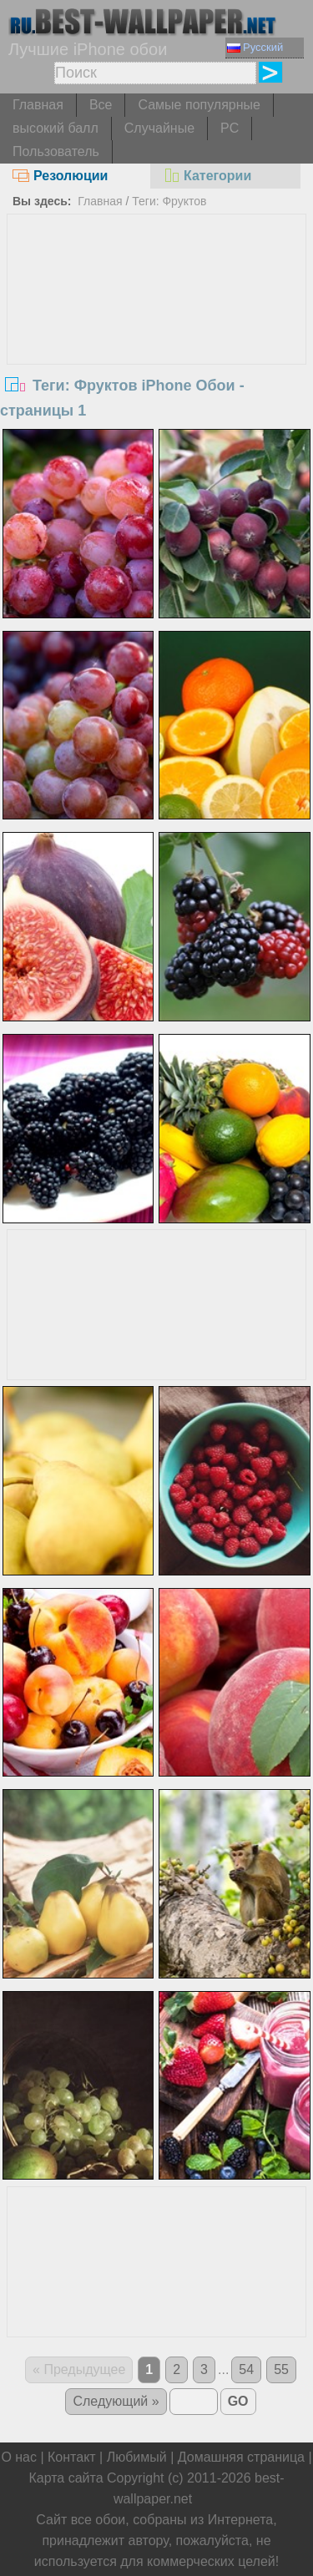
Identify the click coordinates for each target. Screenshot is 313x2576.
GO (238, 2401)
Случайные (159, 128)
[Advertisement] (156, 339)
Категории (207, 176)
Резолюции (60, 176)
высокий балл (55, 128)
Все (101, 105)
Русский (255, 47)
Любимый (137, 2457)
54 (246, 2369)
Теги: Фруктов (169, 201)
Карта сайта (65, 2478)
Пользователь (56, 151)
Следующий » (116, 2401)
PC (229, 128)
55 (281, 2369)
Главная (38, 105)
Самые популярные (199, 105)
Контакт (72, 2457)
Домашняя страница (241, 2457)
